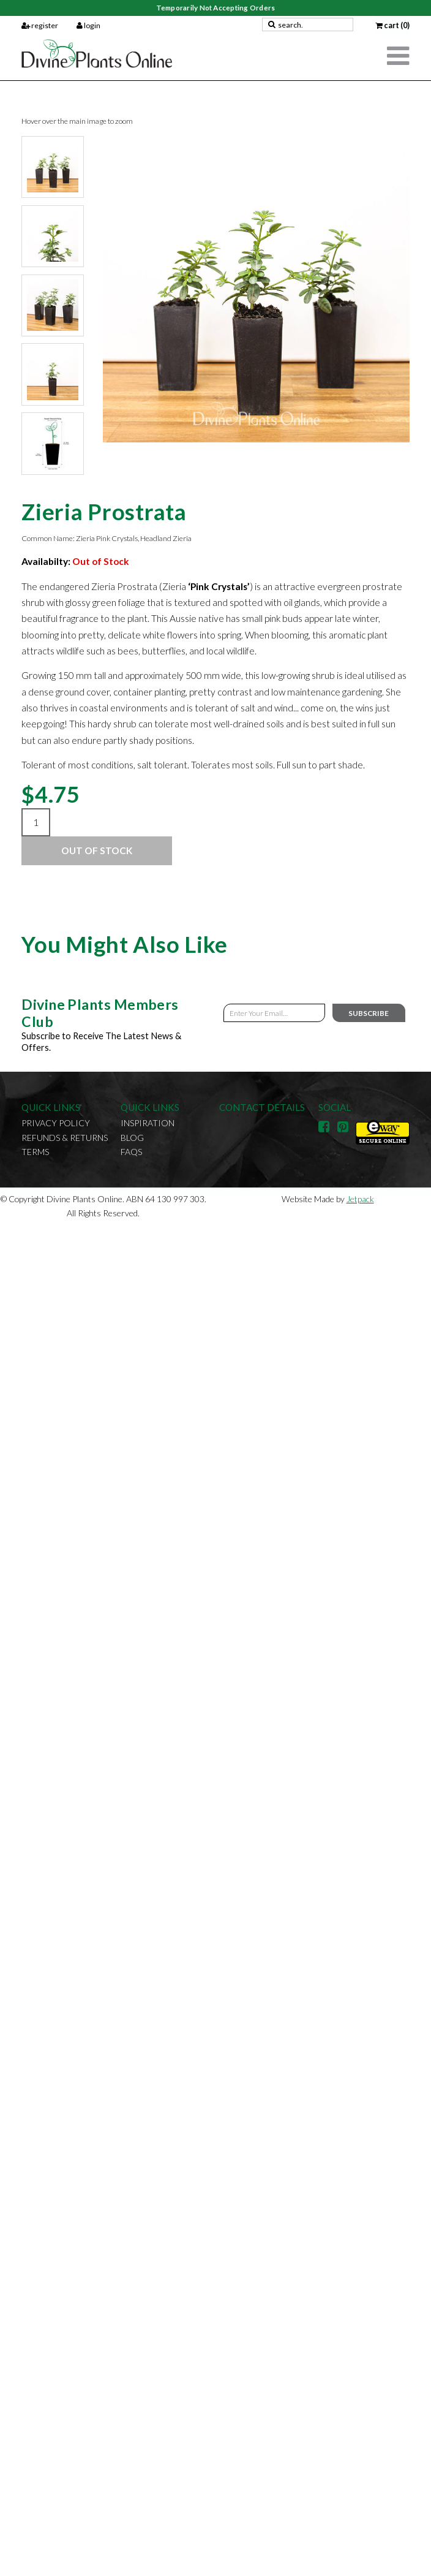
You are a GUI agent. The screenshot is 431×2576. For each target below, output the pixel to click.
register (39, 25)
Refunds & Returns (64, 1137)
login (88, 25)
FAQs (131, 1151)
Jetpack (360, 1199)
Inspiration (147, 1123)
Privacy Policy (55, 1123)
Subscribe (368, 1013)
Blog (132, 1137)
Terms (35, 1151)
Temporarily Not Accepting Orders (215, 8)
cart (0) (392, 25)
